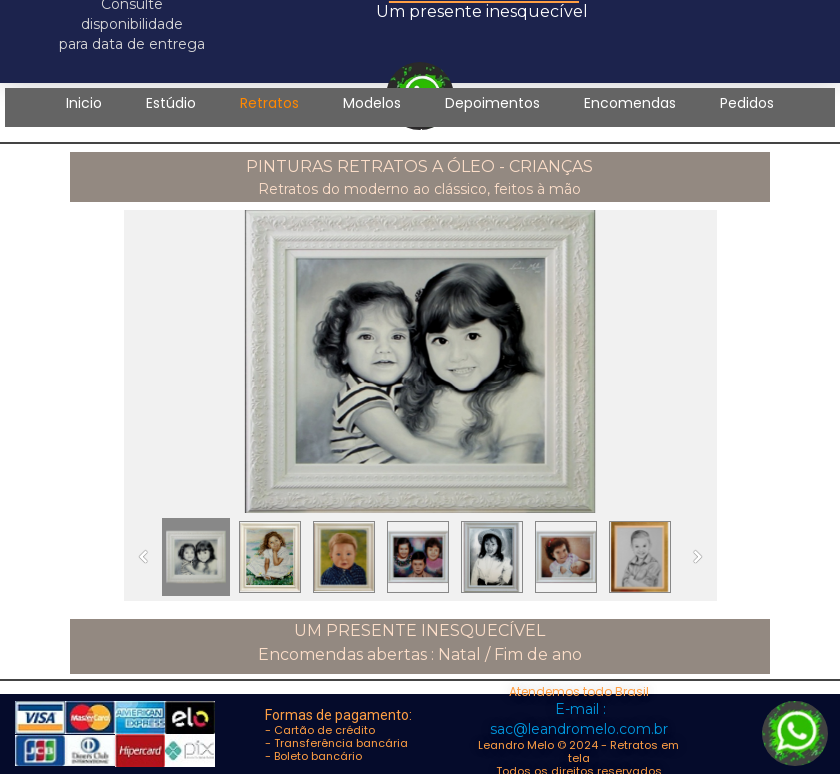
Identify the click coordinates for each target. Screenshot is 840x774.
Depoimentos (492, 103)
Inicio (84, 103)
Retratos (269, 103)
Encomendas (630, 103)
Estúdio (171, 103)
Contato (419, 134)
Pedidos (747, 103)
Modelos (372, 103)
